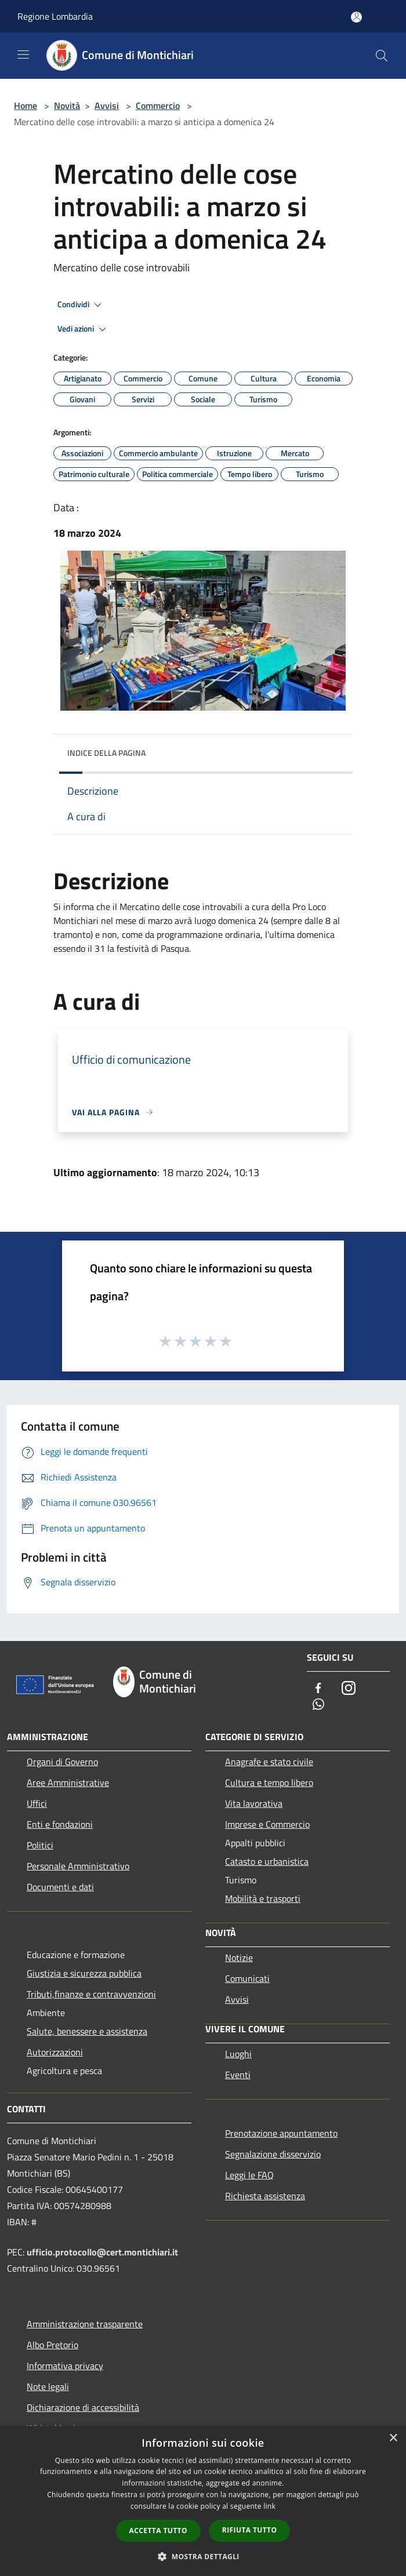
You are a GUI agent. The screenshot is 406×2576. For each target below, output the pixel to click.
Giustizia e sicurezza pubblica (84, 1973)
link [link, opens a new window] (269, 2506)
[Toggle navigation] (23, 54)
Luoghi (238, 2054)
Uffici (37, 1803)
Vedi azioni (83, 329)
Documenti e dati (60, 1887)
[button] (203, 2556)
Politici (40, 1845)
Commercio (158, 105)
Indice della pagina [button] (106, 753)
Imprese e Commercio (267, 1824)
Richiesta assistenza (265, 2196)
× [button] (393, 2438)
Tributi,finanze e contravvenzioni (91, 1994)
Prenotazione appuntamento (281, 2133)
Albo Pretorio (52, 2345)
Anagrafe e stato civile (269, 1762)
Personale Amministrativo (78, 1866)
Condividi (81, 305)
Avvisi (107, 105)
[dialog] (203, 2501)
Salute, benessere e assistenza (87, 2031)
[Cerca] (382, 56)
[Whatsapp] (318, 1705)
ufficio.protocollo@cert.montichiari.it (102, 2252)
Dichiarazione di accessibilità (83, 2407)
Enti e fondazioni (60, 1824)
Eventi (238, 2075)
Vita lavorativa (253, 1803)
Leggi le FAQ (249, 2175)
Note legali (48, 2386)
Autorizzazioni (55, 2052)
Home (25, 105)
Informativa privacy (65, 2366)
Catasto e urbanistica (267, 1861)
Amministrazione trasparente (85, 2324)
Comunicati (247, 1978)
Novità (67, 105)
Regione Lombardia (55, 16)
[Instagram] (348, 1688)
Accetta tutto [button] (158, 2530)
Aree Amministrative (68, 1782)
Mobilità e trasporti (262, 1898)
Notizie (239, 1957)
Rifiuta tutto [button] (249, 2530)
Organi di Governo (62, 1762)
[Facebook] (318, 1688)
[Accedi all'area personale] (356, 17)
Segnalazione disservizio (273, 2154)
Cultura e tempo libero (269, 1782)
